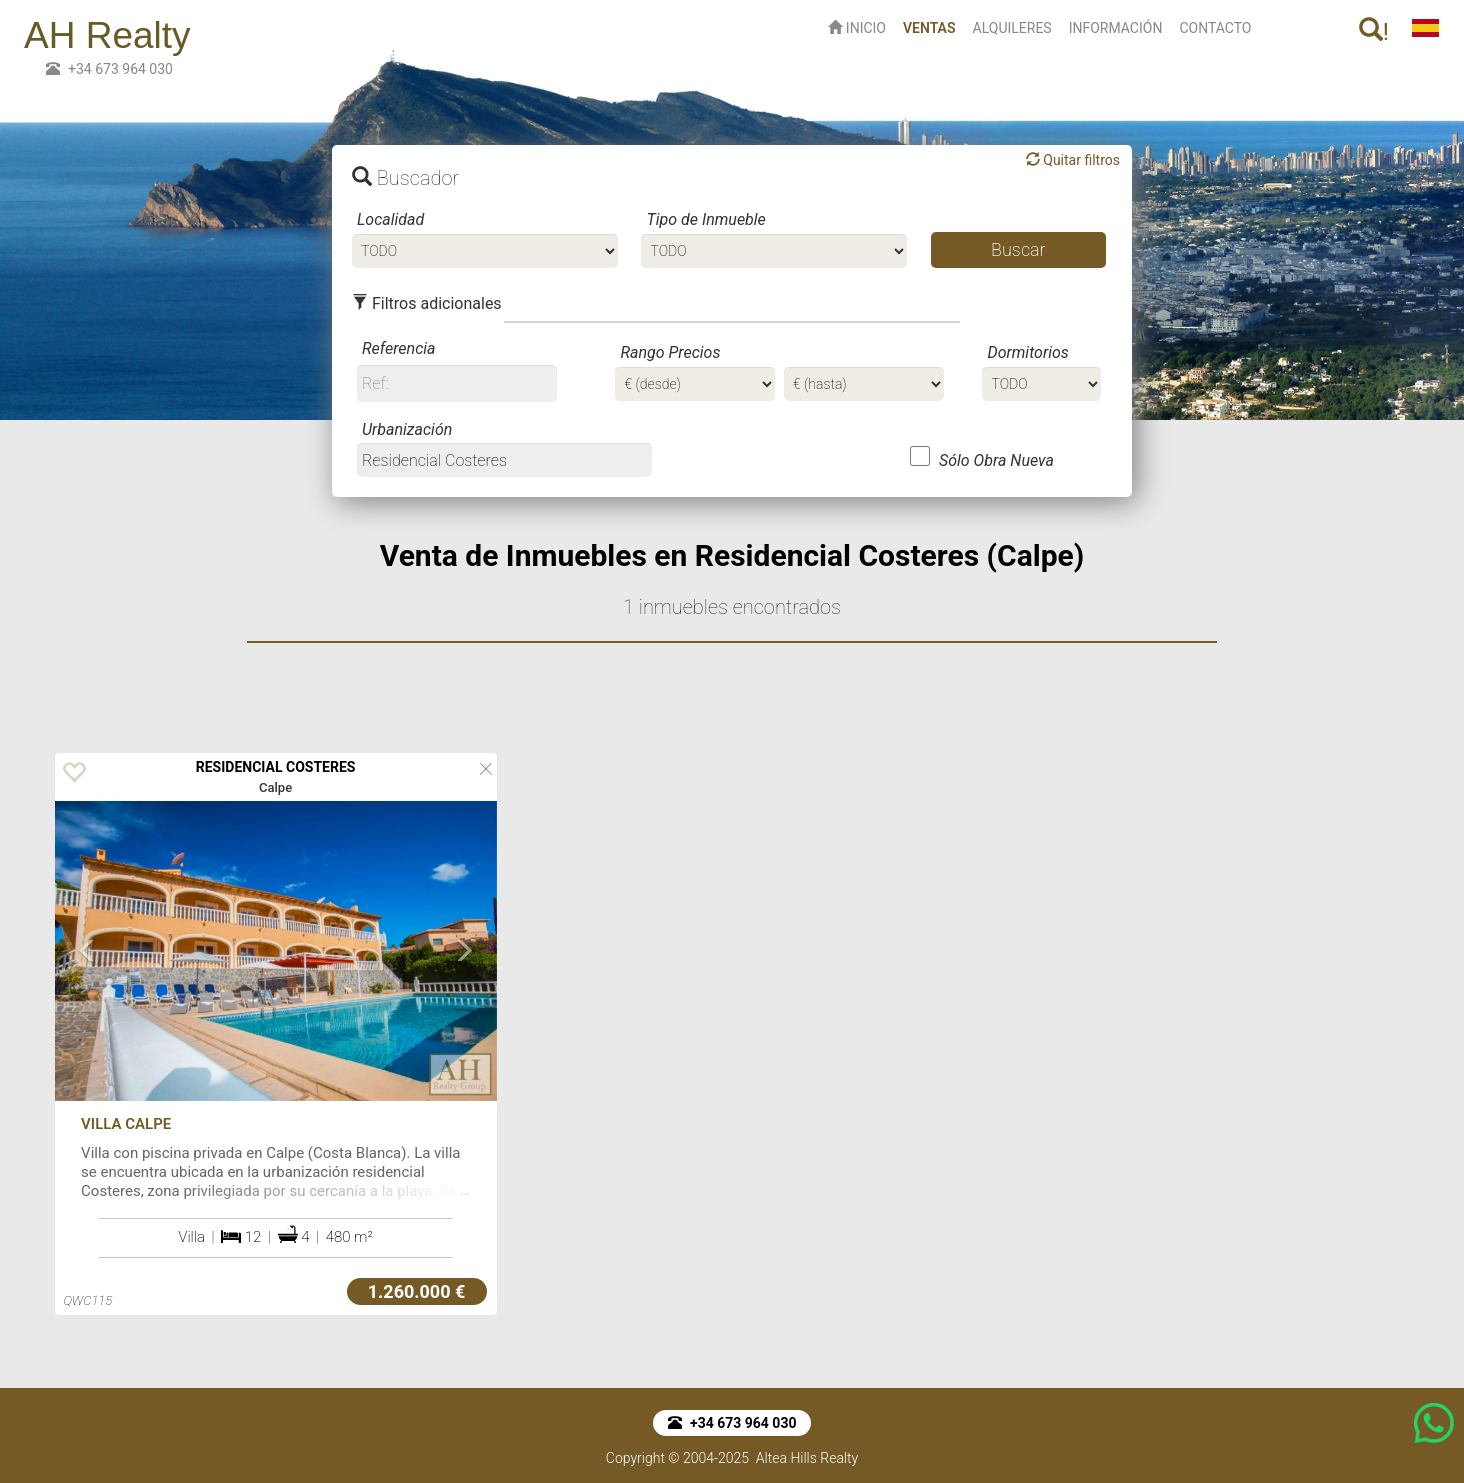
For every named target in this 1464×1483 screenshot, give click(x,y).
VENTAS (933, 26)
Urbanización (407, 429)
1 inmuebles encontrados (732, 607)
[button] (88, 1018)
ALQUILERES (1012, 28)
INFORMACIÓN (1116, 28)
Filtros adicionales (427, 303)
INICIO (857, 28)
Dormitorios (1027, 352)
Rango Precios (670, 352)
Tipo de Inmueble (705, 219)
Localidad (390, 219)
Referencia (398, 348)
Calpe (275, 787)
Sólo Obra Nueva (996, 460)
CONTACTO (1215, 28)
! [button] (1374, 31)
